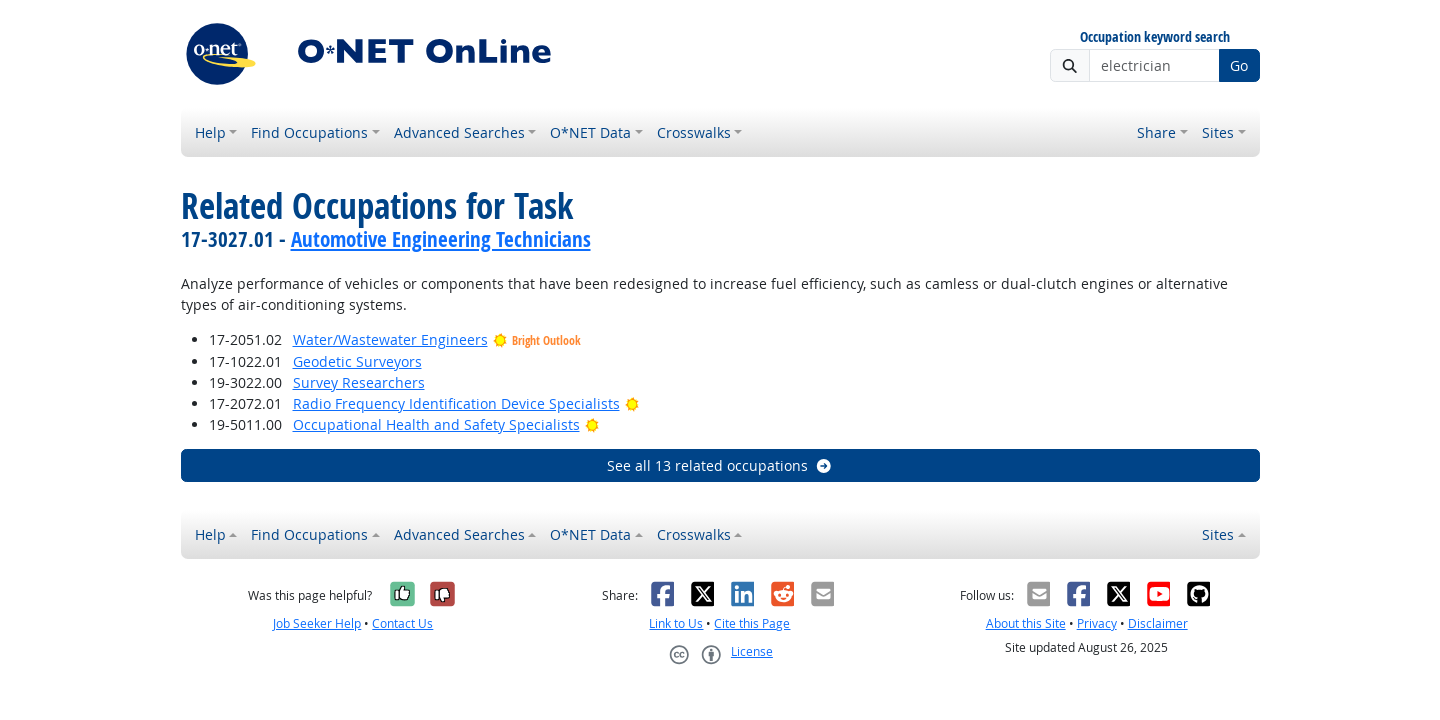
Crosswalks (694, 132)
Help (210, 132)
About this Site (1026, 623)
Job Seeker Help (317, 623)
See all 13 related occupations (720, 465)
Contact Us (402, 623)
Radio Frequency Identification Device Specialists (456, 403)
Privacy (1097, 623)
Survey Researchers (359, 382)
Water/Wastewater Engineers (390, 339)
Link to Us (676, 623)
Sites (1218, 132)
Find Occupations (309, 132)
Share (1156, 132)
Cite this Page (752, 623)
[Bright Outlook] (632, 403)
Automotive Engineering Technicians (441, 239)
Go (1239, 65)
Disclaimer (1158, 623)
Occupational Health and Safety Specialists (436, 424)
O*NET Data (590, 132)
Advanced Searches (459, 132)
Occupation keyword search (1155, 37)
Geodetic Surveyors (357, 361)
